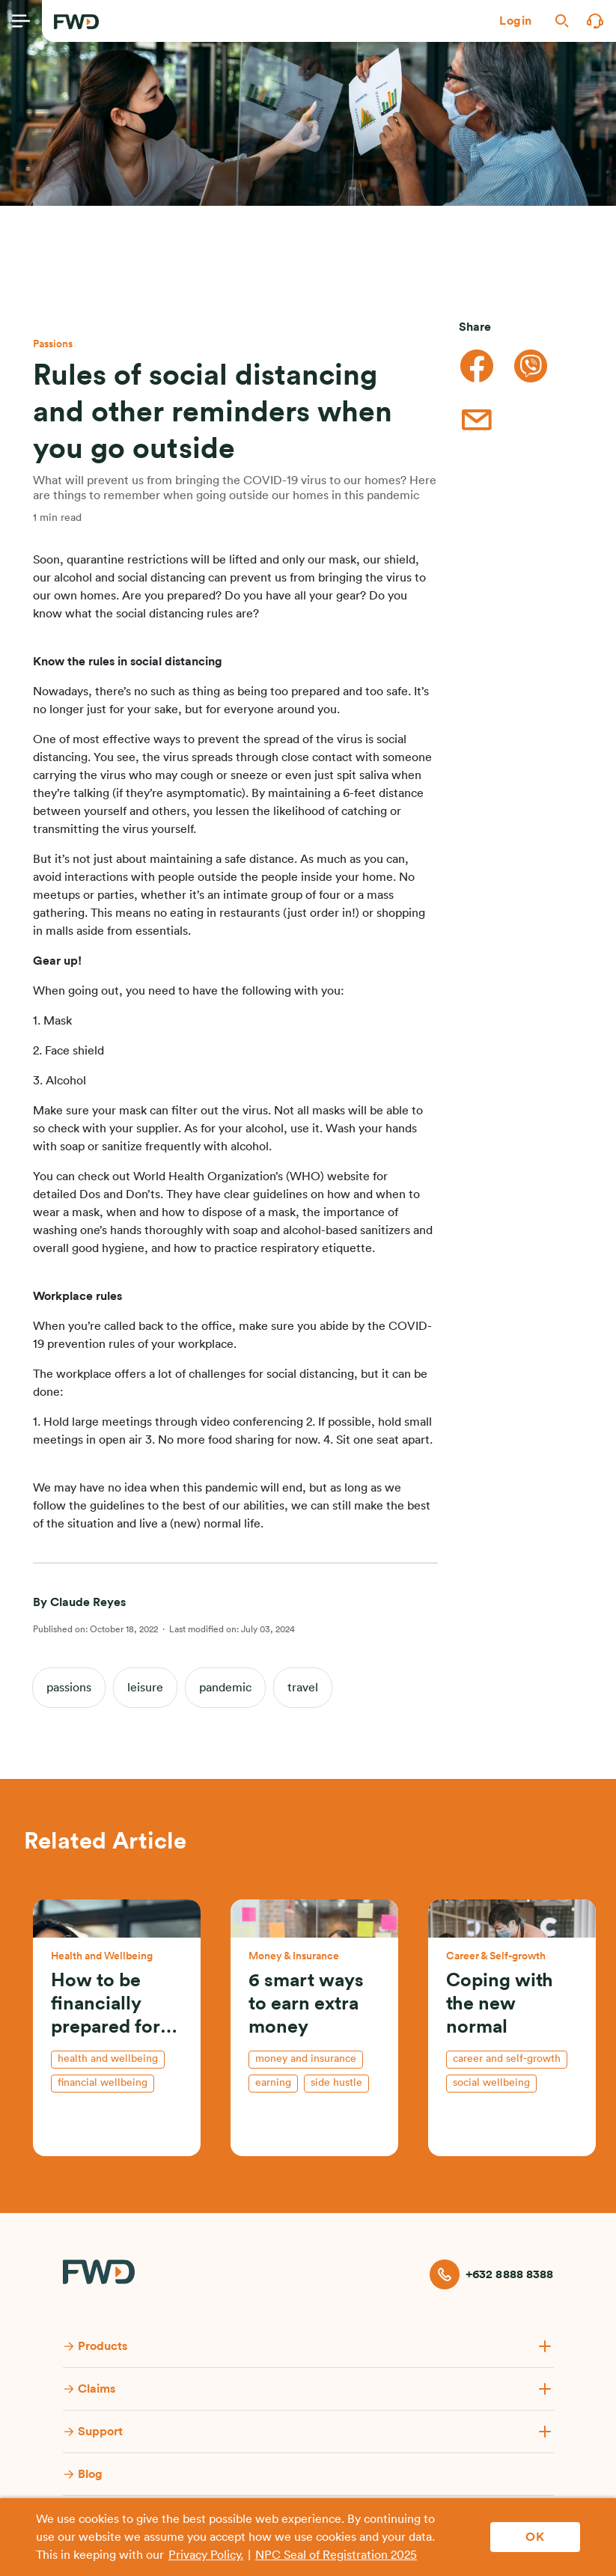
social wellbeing (491, 2083)
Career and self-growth (507, 2059)
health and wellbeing (108, 2059)
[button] (515, 21)
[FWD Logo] (76, 21)
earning (273, 2083)
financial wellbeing (102, 2083)
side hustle (336, 2083)
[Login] (515, 21)
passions (68, 1688)
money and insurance (305, 2059)
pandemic (225, 1688)
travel (302, 1688)
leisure (145, 1688)
